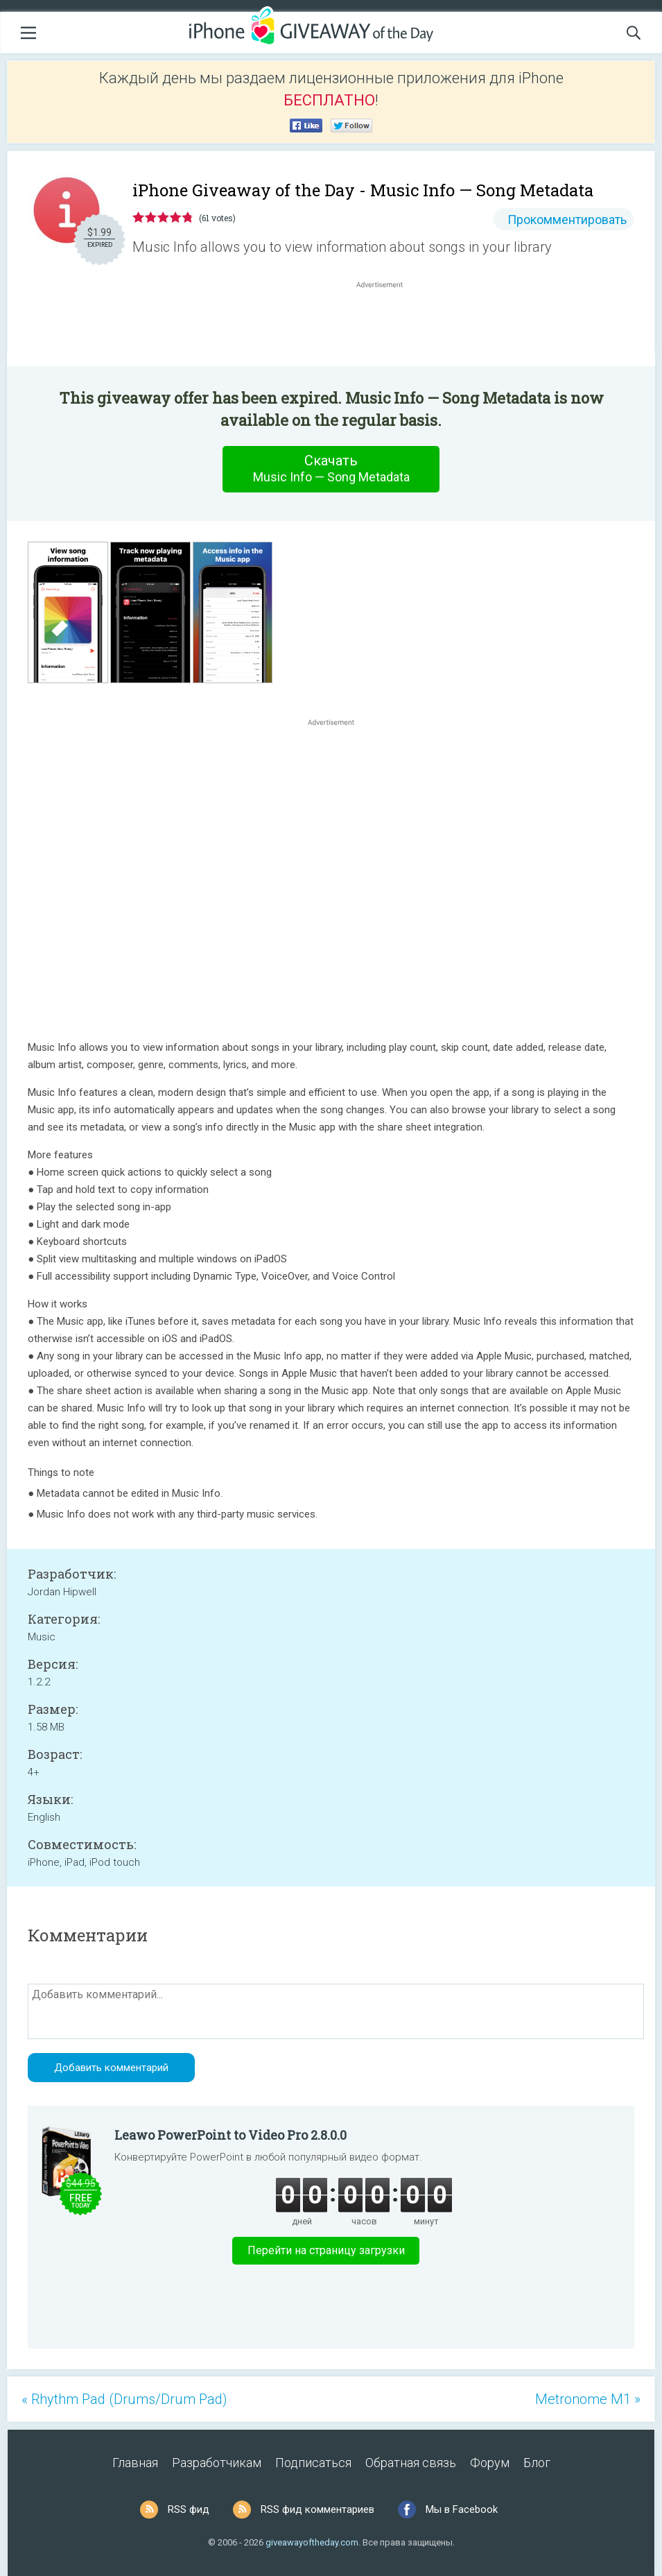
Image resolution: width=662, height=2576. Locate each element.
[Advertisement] (386, 324)
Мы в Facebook (462, 2509)
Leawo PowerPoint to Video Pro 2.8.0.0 (230, 2135)
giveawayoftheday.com (311, 2542)
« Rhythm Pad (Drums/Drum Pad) (124, 2399)
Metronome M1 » (588, 2399)
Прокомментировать (567, 219)
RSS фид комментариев (317, 2509)
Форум (489, 2462)
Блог (536, 2462)
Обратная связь (410, 2462)
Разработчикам (216, 2462)
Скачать (331, 469)
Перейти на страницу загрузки (326, 2250)
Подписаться (313, 2462)
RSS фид (188, 2509)
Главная (135, 2462)
